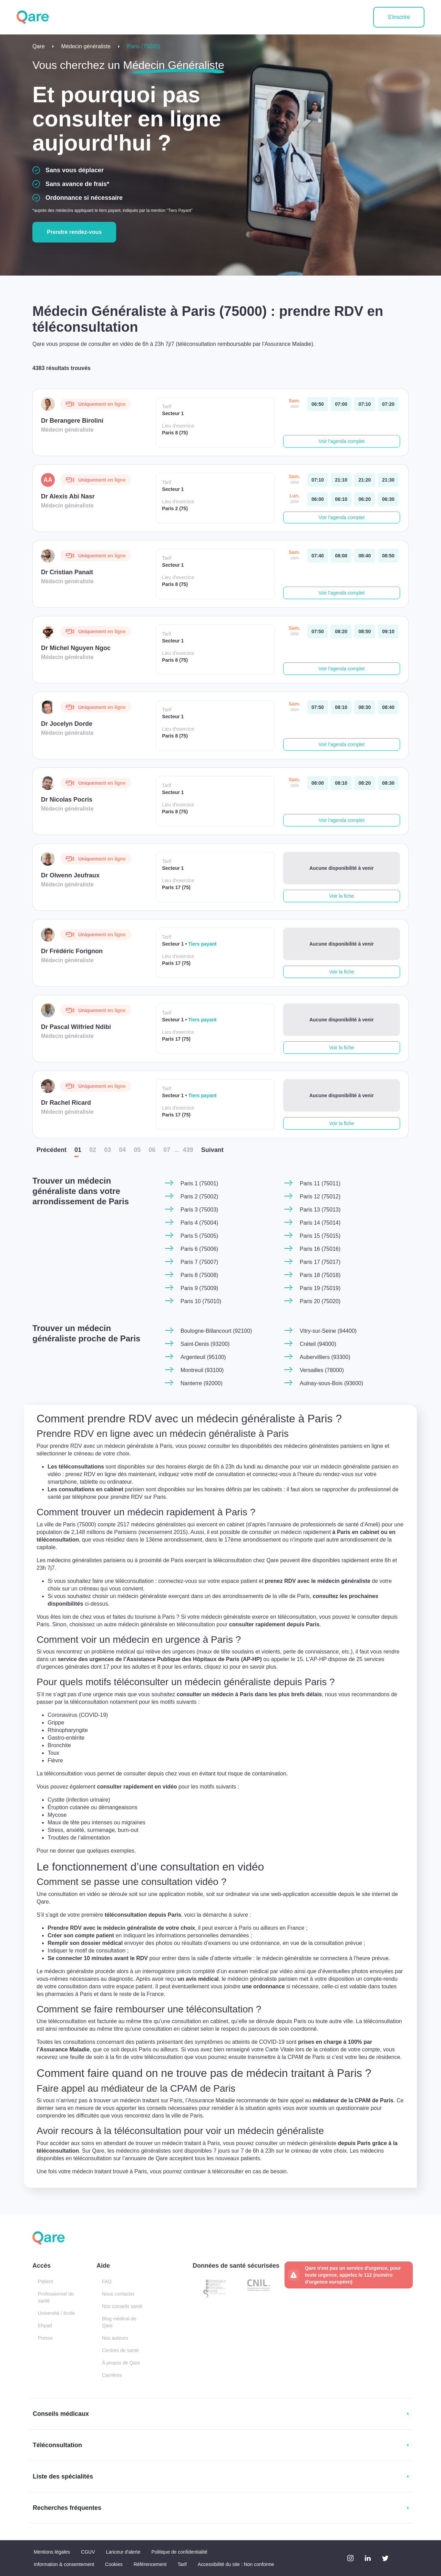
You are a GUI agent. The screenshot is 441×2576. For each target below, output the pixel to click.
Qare (38, 46)
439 (188, 1149)
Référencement (150, 2564)
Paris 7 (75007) (199, 1262)
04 (122, 1149)
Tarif (181, 2564)
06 (151, 1149)
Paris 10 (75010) (201, 1301)
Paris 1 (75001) (199, 1183)
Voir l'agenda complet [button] (342, 441)
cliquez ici (242, 1668)
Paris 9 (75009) (199, 1288)
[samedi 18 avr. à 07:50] (317, 631)
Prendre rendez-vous (74, 232)
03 (107, 1149)
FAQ (107, 2281)
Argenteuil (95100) (203, 1357)
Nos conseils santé (122, 2306)
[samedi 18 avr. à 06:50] (317, 404)
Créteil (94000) (318, 1344)
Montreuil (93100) (202, 1370)
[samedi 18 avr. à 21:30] (388, 480)
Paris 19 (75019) (320, 1288)
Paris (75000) (143, 46)
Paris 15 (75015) (320, 1236)
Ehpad (45, 2325)
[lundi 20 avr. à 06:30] (388, 499)
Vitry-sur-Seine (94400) (328, 1331)
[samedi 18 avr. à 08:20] (341, 631)
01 (77, 1149)
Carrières (112, 2375)
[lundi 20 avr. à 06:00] (317, 499)
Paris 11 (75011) (320, 1183)
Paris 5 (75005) (199, 1236)
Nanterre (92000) (202, 1383)
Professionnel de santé (56, 2297)
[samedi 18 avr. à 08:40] (364, 556)
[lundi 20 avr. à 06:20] (364, 499)
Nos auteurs (115, 2338)
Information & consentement (64, 2564)
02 (92, 1149)
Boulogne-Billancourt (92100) (216, 1331)
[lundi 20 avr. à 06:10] (341, 499)
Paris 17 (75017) (320, 1262)
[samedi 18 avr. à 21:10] (341, 480)
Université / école (56, 2313)
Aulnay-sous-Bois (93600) (331, 1383)
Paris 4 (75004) (199, 1223)
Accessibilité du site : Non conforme (236, 2564)
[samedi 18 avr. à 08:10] (341, 707)
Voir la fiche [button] (341, 896)
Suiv (212, 1150)
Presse (45, 2338)
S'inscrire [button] (399, 17)
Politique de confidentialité (179, 2552)
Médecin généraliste (86, 46)
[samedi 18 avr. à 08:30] (364, 707)
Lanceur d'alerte (123, 2552)
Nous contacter (118, 2294)
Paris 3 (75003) (199, 1210)
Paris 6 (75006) (199, 1249)
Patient (45, 2281)
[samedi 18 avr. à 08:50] (388, 556)
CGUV (88, 2552)
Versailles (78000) (322, 1370)
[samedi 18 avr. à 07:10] (364, 404)
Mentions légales (52, 2552)
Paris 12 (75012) (320, 1196)
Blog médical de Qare (119, 2322)
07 (166, 1149)
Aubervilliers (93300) (325, 1357)
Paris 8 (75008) (199, 1275)
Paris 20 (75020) (320, 1301)
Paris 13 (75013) (320, 1210)
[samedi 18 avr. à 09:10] (388, 631)
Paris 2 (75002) (199, 1196)
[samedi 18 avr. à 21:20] (364, 480)
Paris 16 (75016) (320, 1249)
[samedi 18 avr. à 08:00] (341, 556)
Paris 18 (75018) (320, 1275)
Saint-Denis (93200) (205, 1344)
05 (137, 1149)
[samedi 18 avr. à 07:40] (317, 556)
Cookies (114, 2564)
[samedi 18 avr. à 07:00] (341, 404)
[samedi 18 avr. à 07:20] (388, 404)
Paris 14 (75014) (320, 1223)
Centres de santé (120, 2350)
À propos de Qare (121, 2363)
